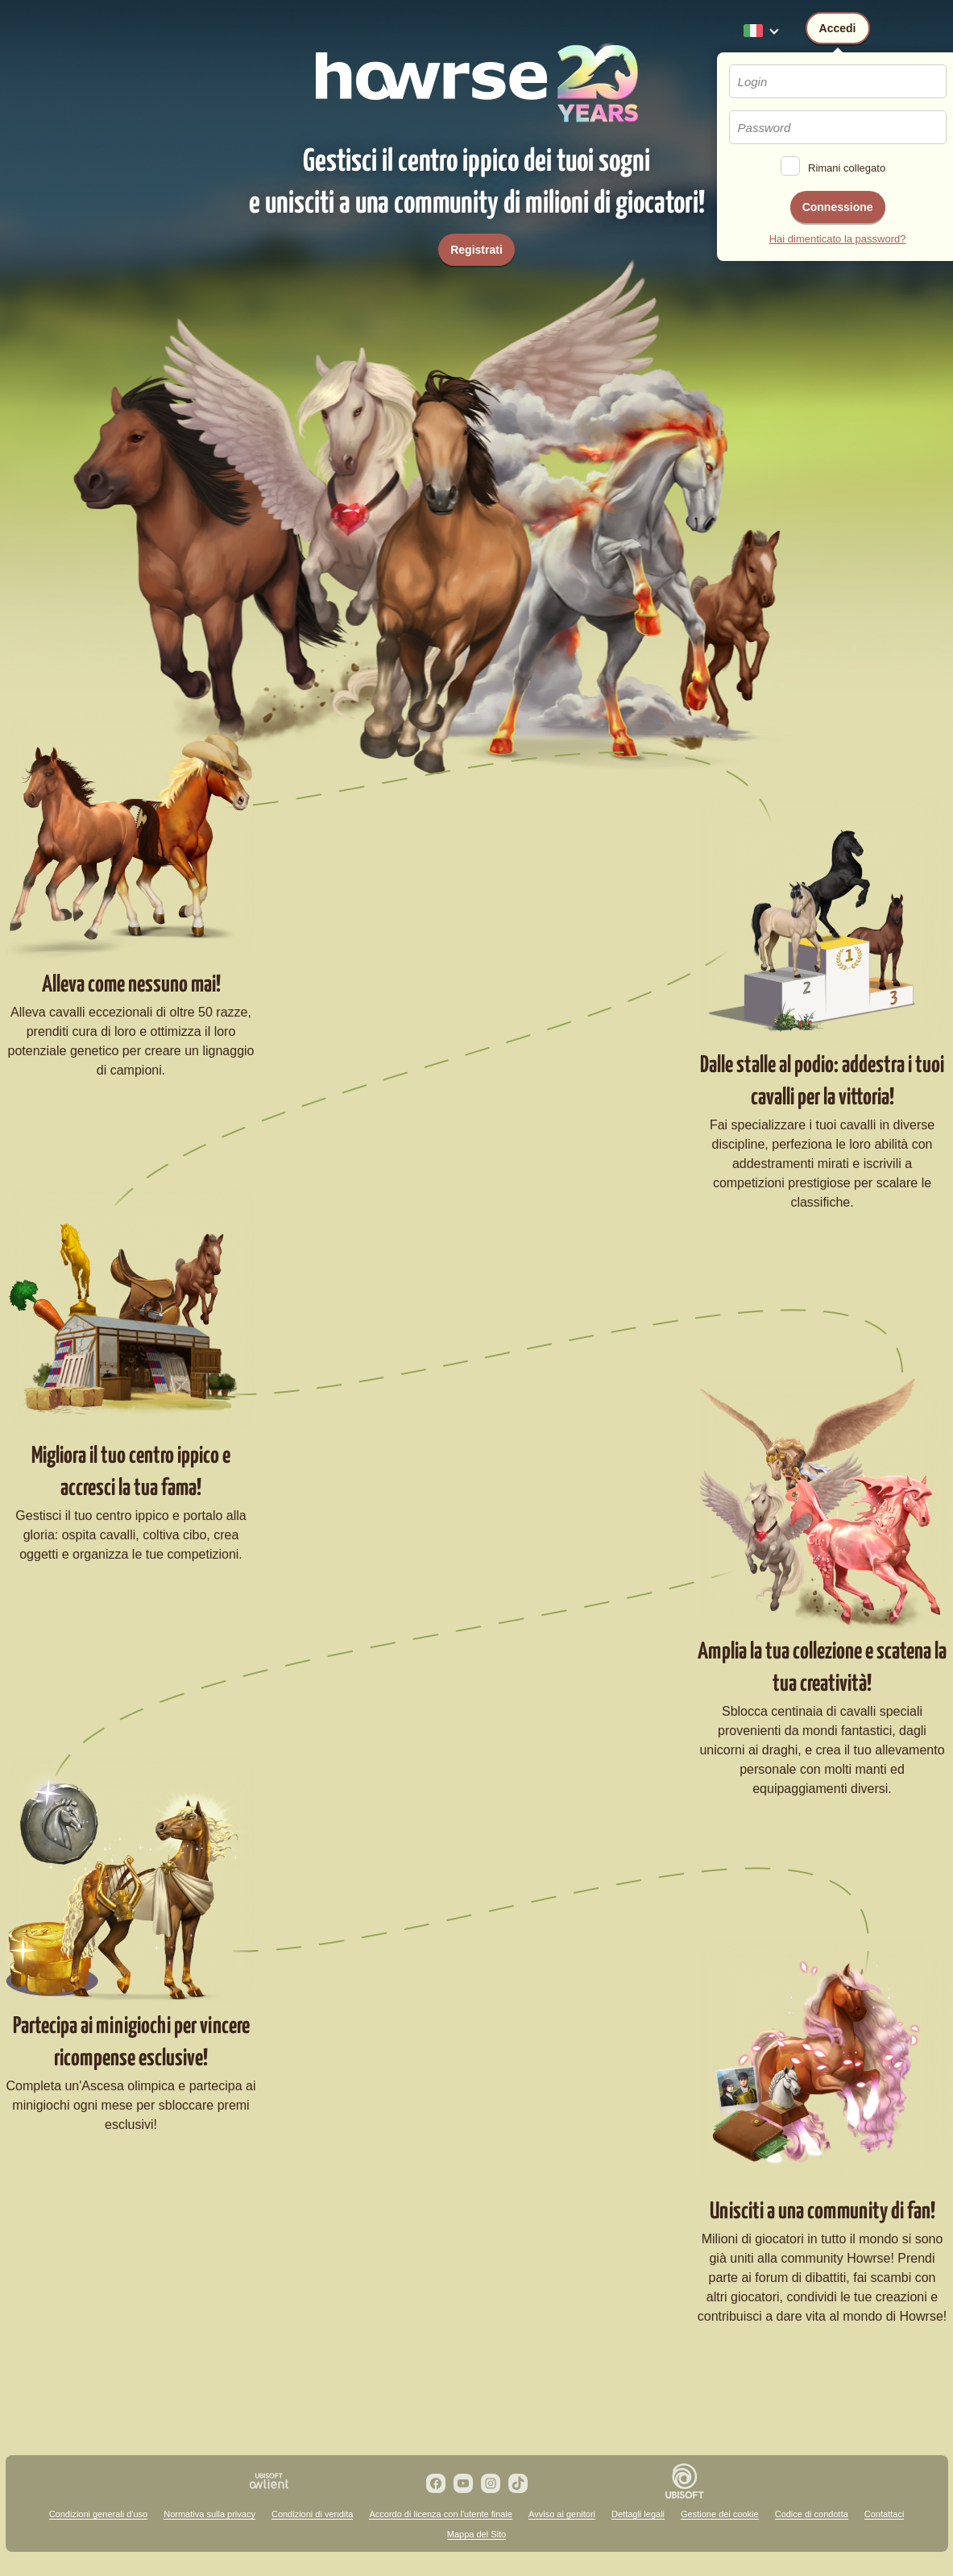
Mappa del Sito (476, 2534)
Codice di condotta (811, 2514)
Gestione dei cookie (720, 2514)
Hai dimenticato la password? (837, 239)
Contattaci (884, 2514)
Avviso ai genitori (561, 2514)
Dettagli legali (638, 2514)
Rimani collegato (846, 168)
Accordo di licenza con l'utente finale (440, 2514)
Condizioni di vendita (312, 2514)
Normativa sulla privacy (209, 2514)
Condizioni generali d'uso (98, 2514)
